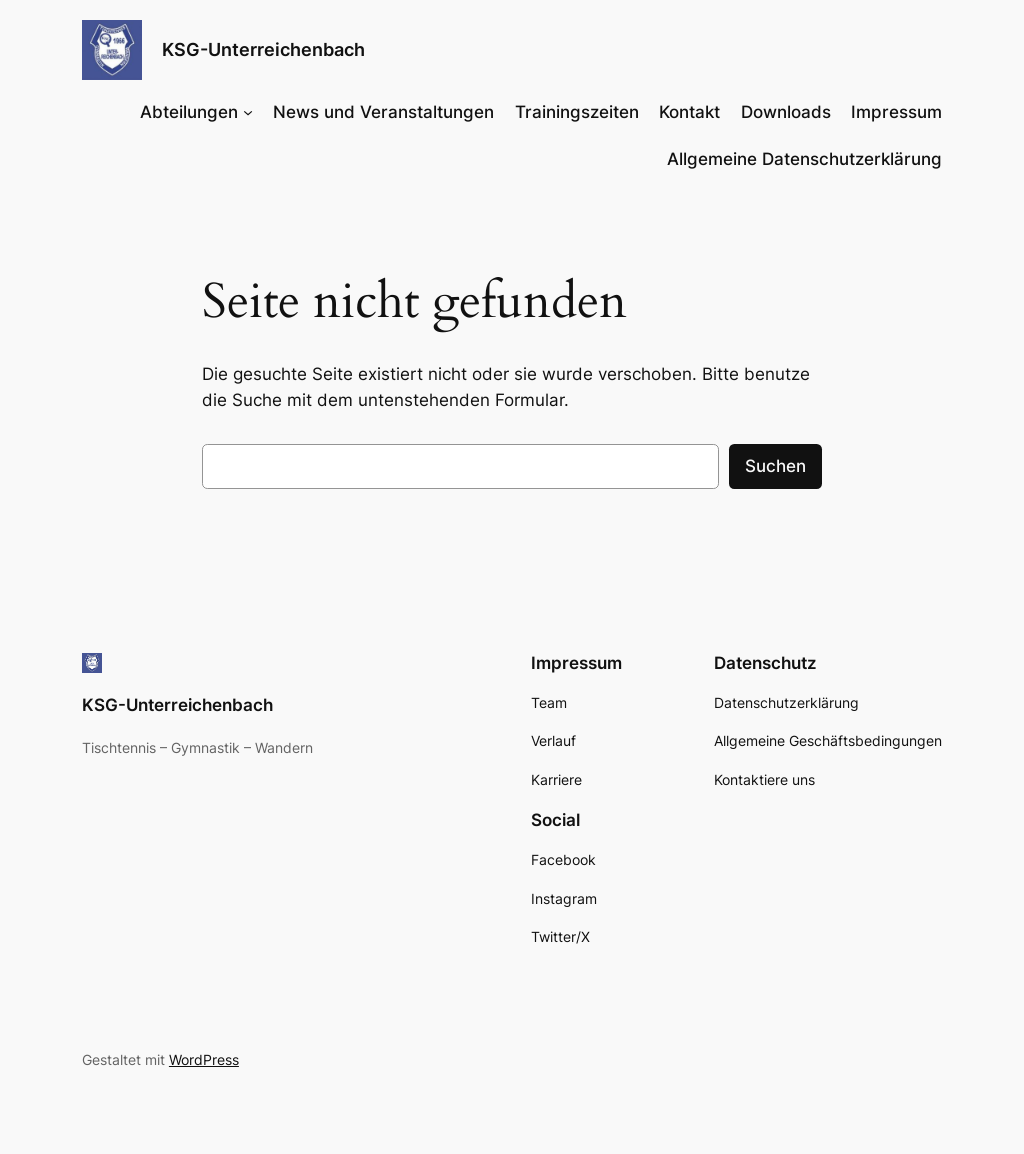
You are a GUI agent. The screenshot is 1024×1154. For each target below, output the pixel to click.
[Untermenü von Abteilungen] (248, 112)
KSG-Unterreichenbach (263, 49)
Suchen (775, 466)
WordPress (204, 1059)
